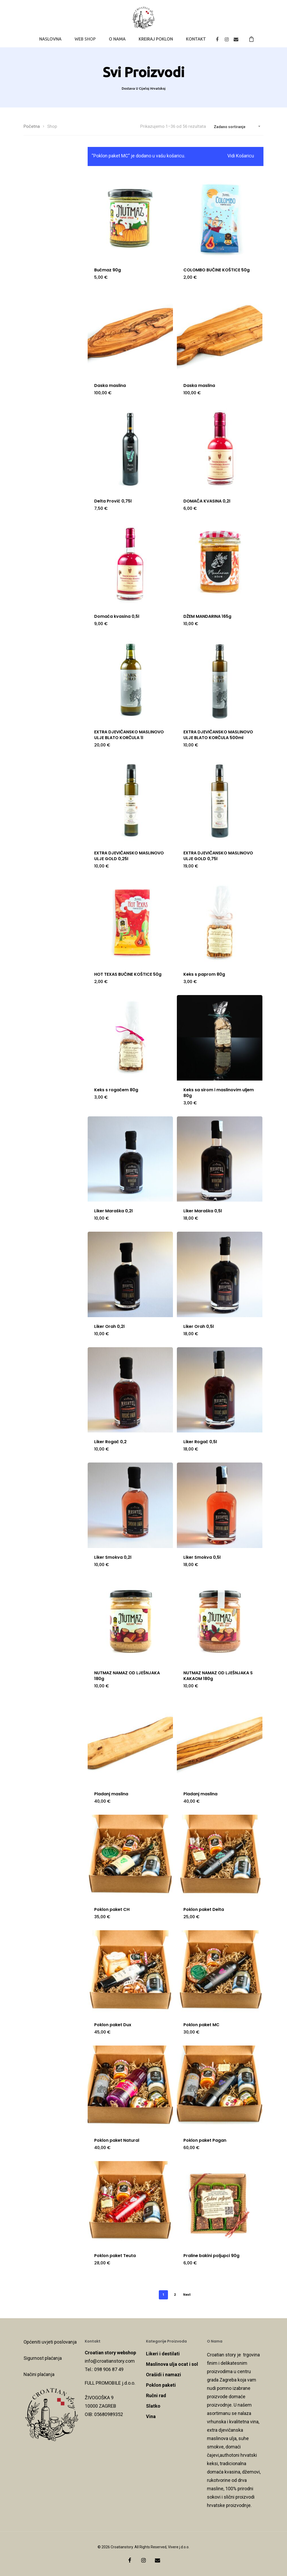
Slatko (153, 2406)
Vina (151, 2416)
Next (187, 2294)
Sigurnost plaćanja (43, 2358)
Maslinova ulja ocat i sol (172, 2364)
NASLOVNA (50, 39)
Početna (32, 126)
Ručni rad (156, 2395)
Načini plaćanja (39, 2374)
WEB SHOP (85, 39)
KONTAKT (196, 39)
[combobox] (237, 126)
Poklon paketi (161, 2385)
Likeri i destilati (163, 2353)
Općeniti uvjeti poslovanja (50, 2342)
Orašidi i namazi (163, 2374)
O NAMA (117, 39)
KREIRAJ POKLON (156, 39)
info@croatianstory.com (110, 2361)
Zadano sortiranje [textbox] (229, 127)
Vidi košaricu (240, 155)
